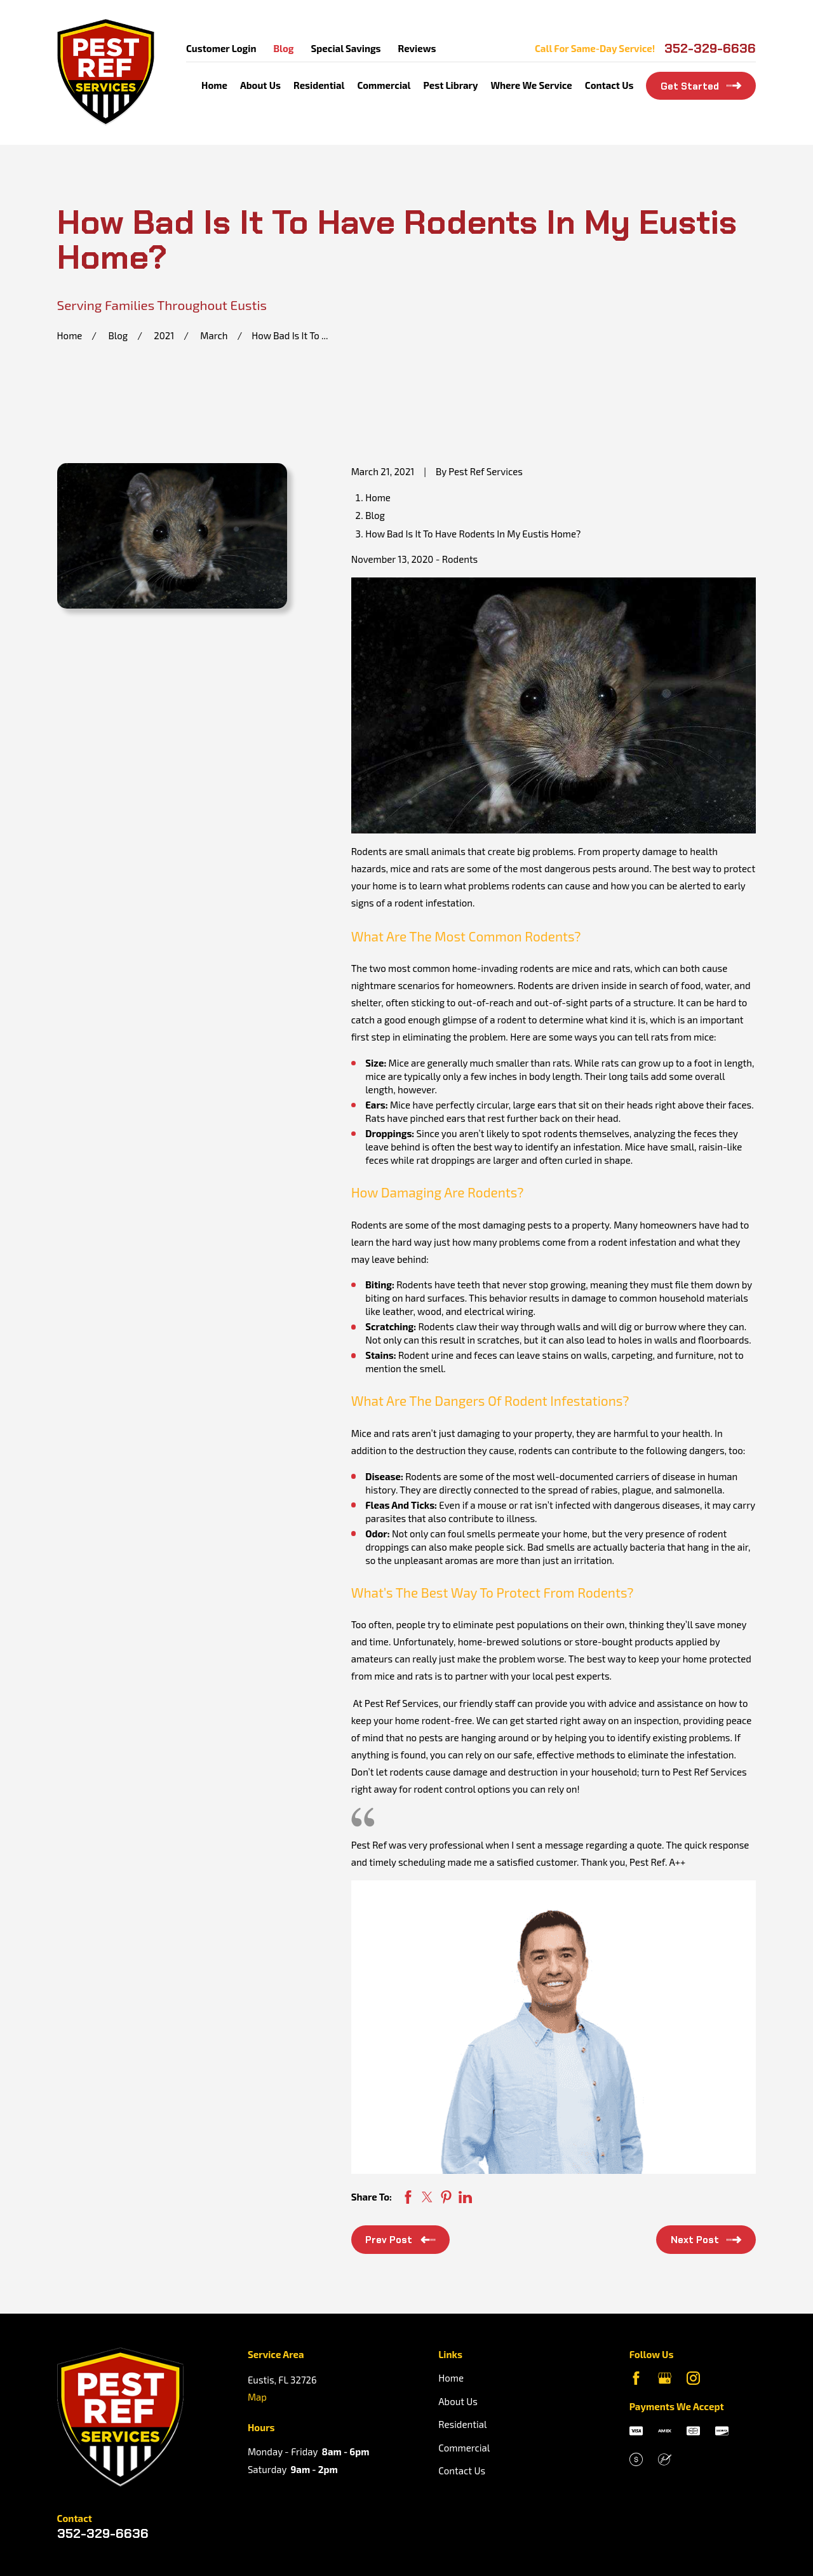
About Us (458, 2401)
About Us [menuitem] (260, 85)
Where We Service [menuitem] (531, 85)
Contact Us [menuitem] (609, 85)
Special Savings (346, 48)
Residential (462, 2424)
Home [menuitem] (214, 85)
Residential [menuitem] (318, 85)
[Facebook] (636, 2378)
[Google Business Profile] (664, 2378)
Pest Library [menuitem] (451, 85)
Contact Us (461, 2470)
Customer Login (221, 48)
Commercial (464, 2447)
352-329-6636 (710, 48)
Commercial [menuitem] (383, 85)
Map (257, 2397)
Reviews (417, 48)
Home (451, 2378)
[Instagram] (693, 2378)
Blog (283, 48)
